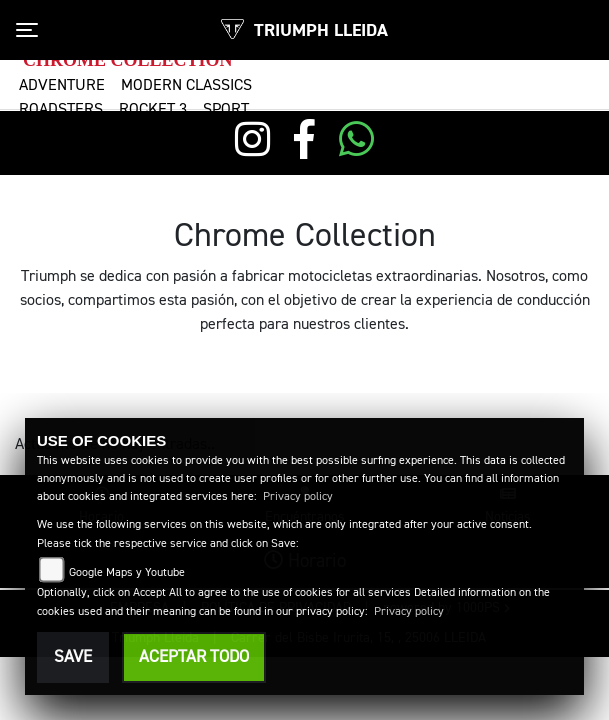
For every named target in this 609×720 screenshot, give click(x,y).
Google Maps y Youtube (127, 573)
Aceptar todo (194, 657)
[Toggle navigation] (27, 30)
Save (73, 657)
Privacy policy (298, 497)
